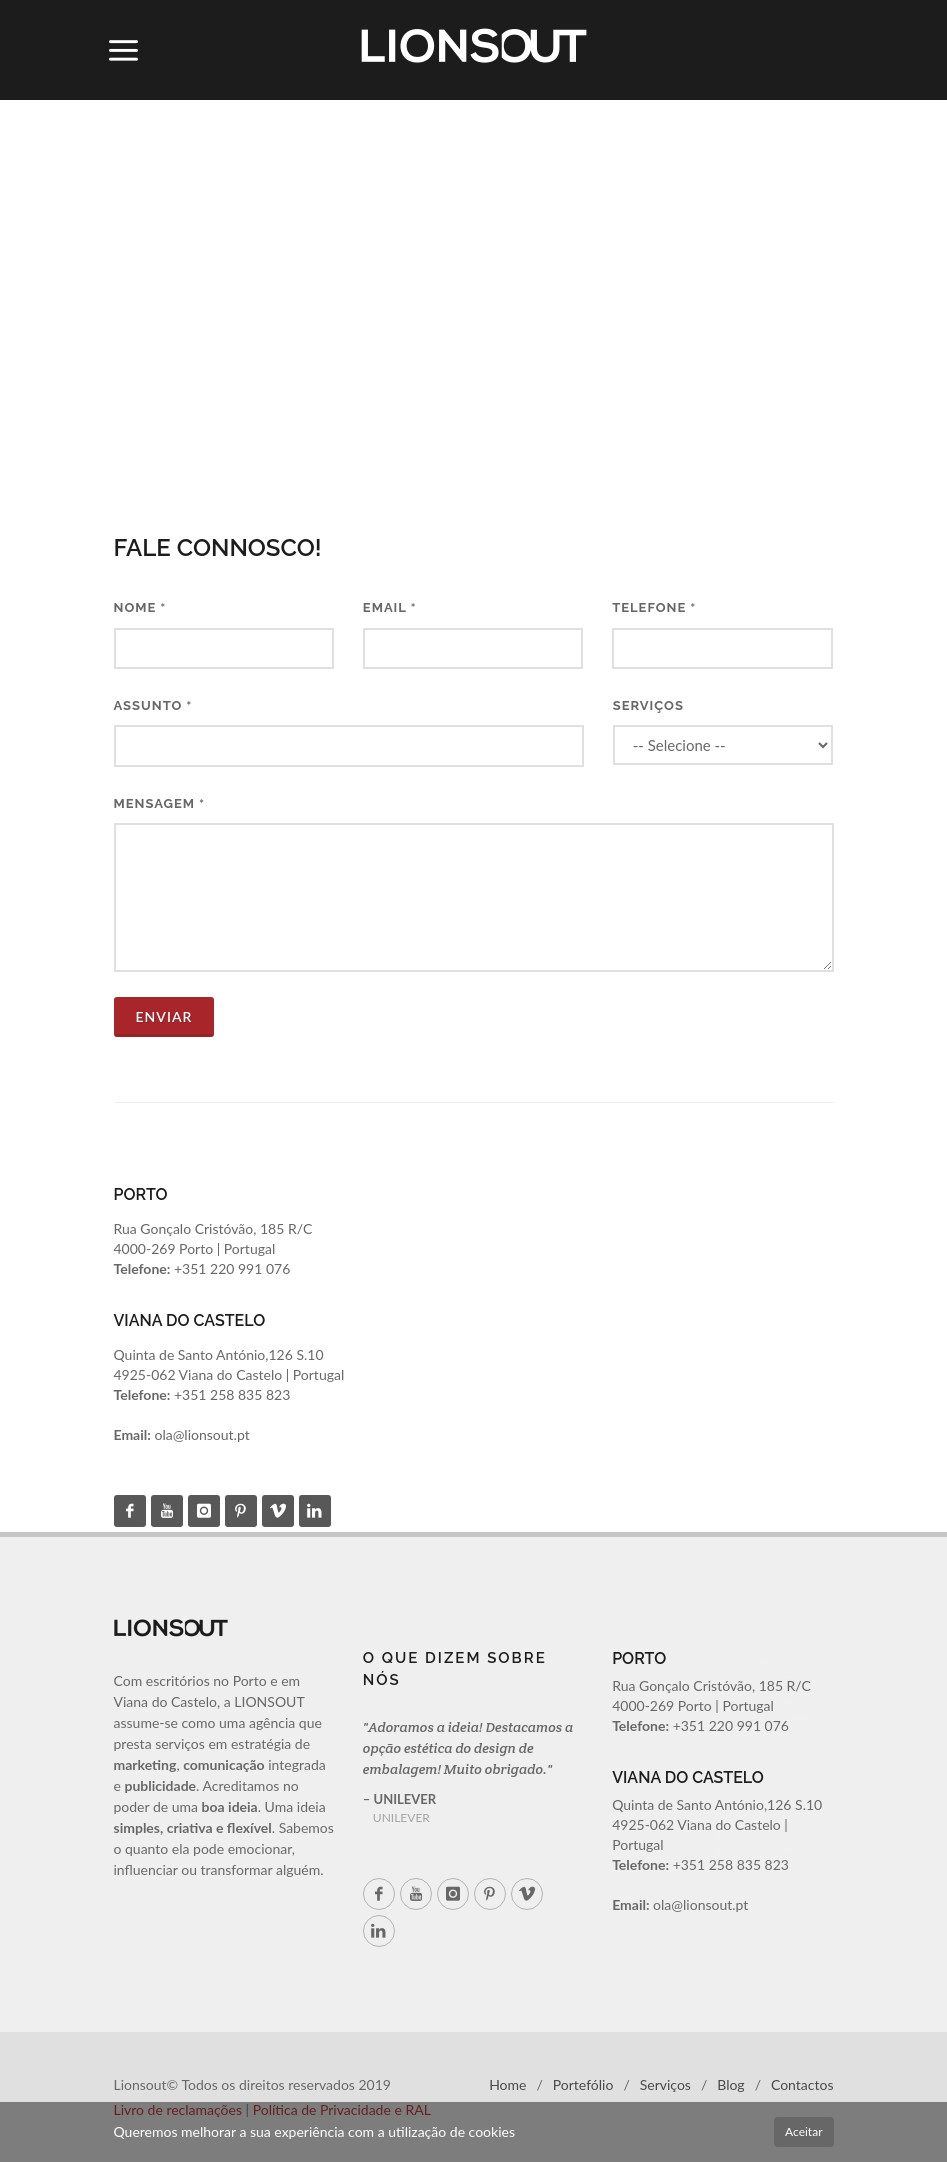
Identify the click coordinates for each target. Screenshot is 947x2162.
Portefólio (583, 2084)
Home (507, 2084)
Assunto (153, 705)
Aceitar (803, 2131)
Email (390, 607)
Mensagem (159, 803)
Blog (730, 2084)
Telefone (654, 607)
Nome (140, 607)
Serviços (648, 705)
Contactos (802, 2084)
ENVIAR (164, 1016)
